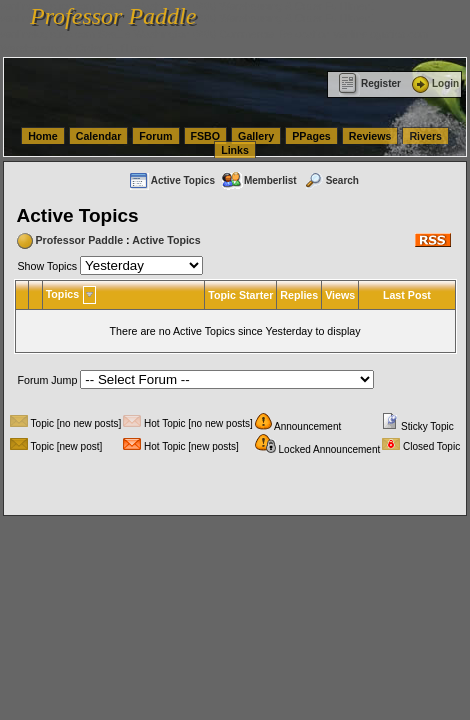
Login (434, 83)
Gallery (256, 136)
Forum (155, 136)
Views (340, 295)
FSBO (206, 136)
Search (331, 180)
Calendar (99, 136)
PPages (311, 136)
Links (235, 150)
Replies (299, 295)
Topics (63, 294)
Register (369, 83)
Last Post (407, 295)
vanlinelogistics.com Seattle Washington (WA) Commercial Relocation (165, 34)
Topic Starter (240, 295)
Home (43, 136)
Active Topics (171, 180)
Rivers (425, 136)
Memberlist (259, 180)
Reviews (370, 136)
